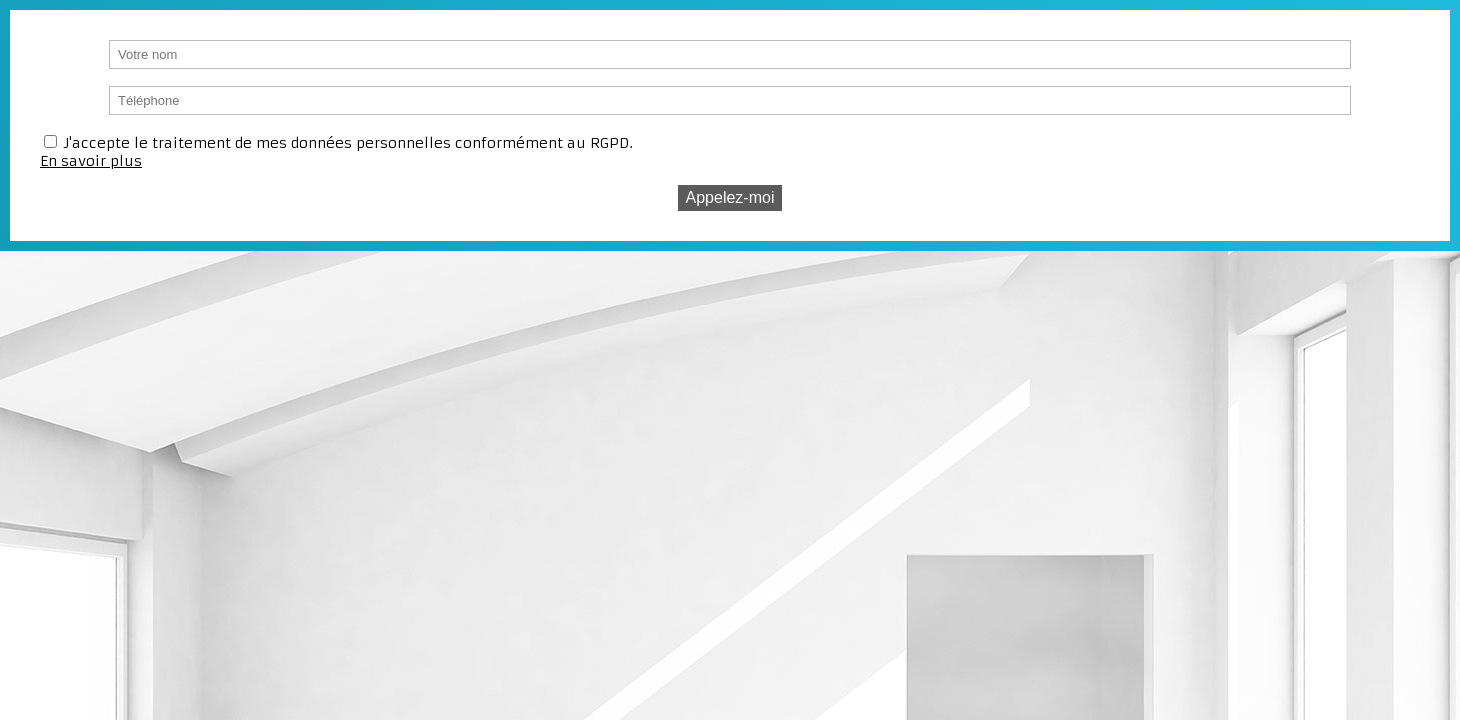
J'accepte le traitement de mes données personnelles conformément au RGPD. (348, 143)
